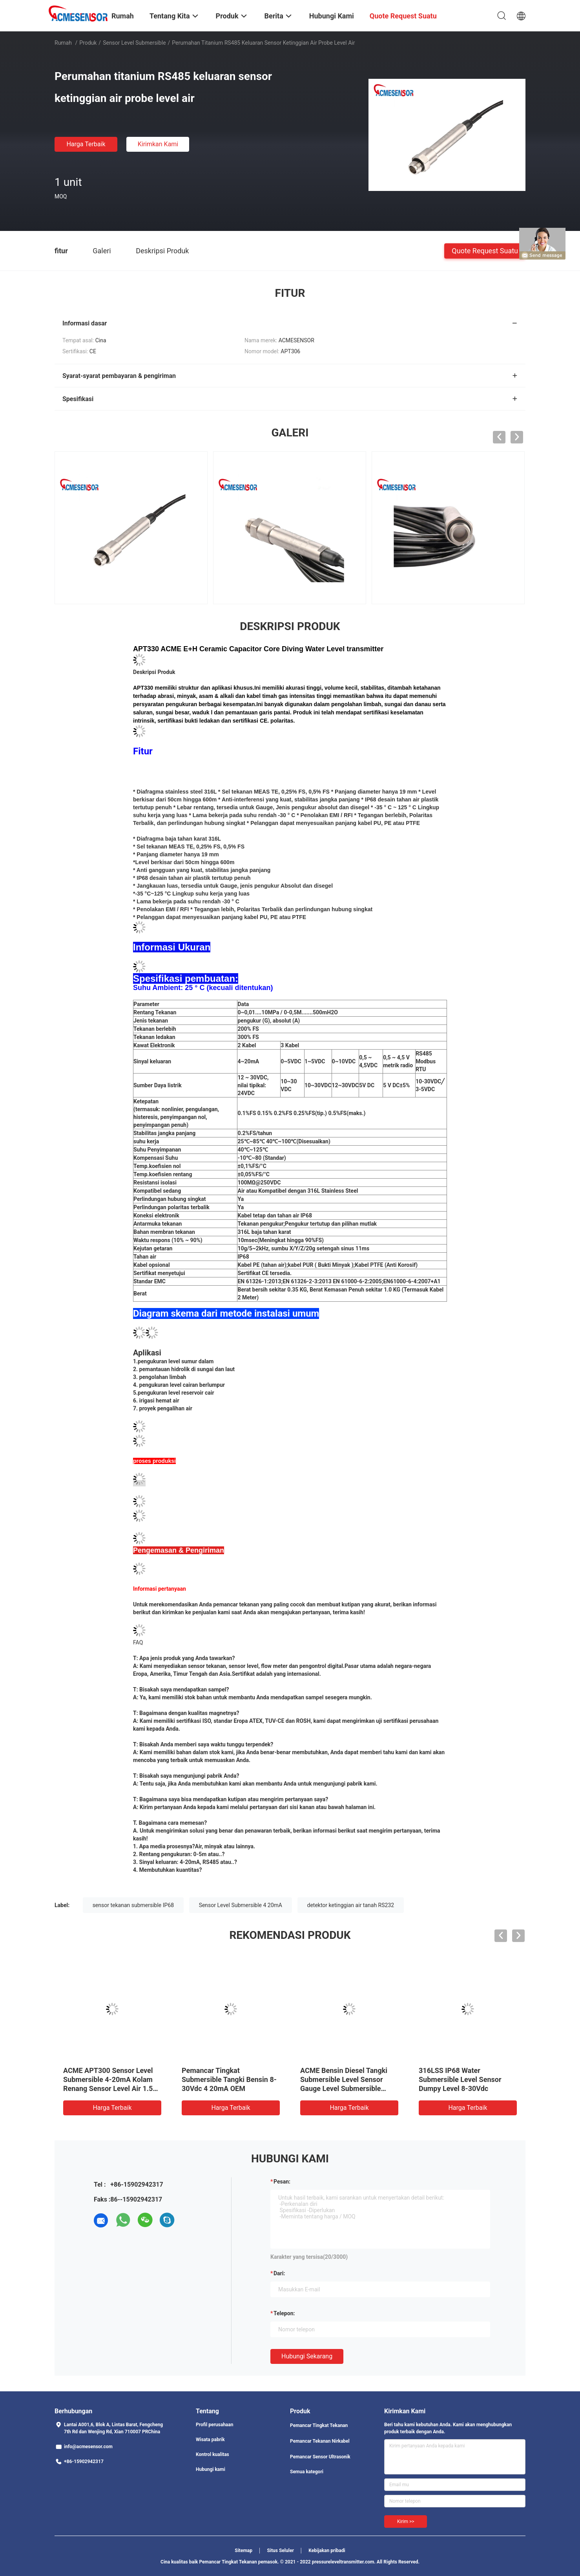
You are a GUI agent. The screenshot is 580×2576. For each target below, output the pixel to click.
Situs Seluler (280, 2550)
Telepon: (284, 2313)
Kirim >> (405, 2521)
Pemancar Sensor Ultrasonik (320, 2457)
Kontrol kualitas (212, 2454)
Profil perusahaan (214, 2424)
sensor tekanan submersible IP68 (133, 1905)
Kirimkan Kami (158, 144)
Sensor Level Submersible (134, 43)
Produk (88, 43)
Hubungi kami (210, 2469)
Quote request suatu (485, 250)
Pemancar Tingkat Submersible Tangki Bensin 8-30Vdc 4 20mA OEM (229, 2079)
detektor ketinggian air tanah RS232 (350, 1905)
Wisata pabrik (210, 2439)
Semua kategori (306, 2471)
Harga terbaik (85, 144)
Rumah (63, 43)
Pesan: (282, 2181)
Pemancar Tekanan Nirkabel (320, 2441)
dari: (279, 2273)
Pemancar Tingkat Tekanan (319, 2425)
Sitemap (243, 2550)
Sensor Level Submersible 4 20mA (240, 1905)
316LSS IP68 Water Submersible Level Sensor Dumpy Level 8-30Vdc (460, 2079)
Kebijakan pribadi (326, 2550)
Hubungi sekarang (306, 2356)
